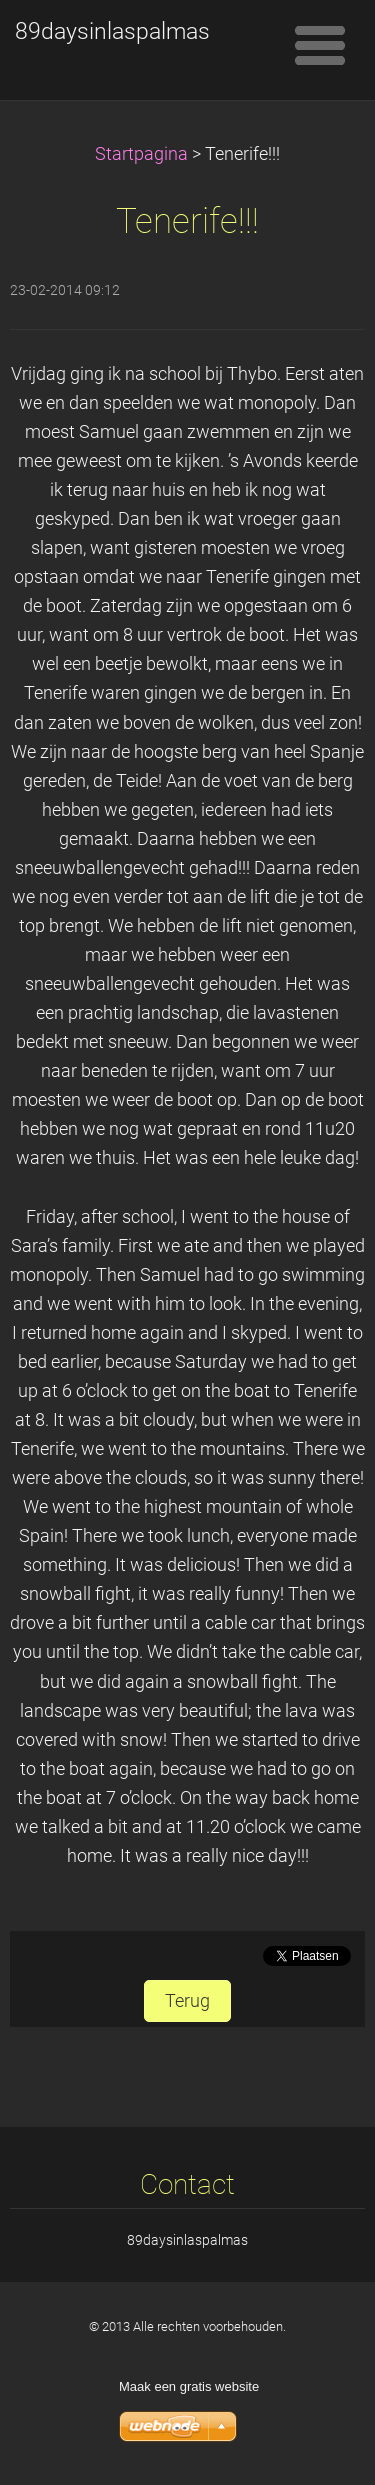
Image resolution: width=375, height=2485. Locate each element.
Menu (320, 45)
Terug (187, 2001)
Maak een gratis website (189, 2386)
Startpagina (141, 154)
